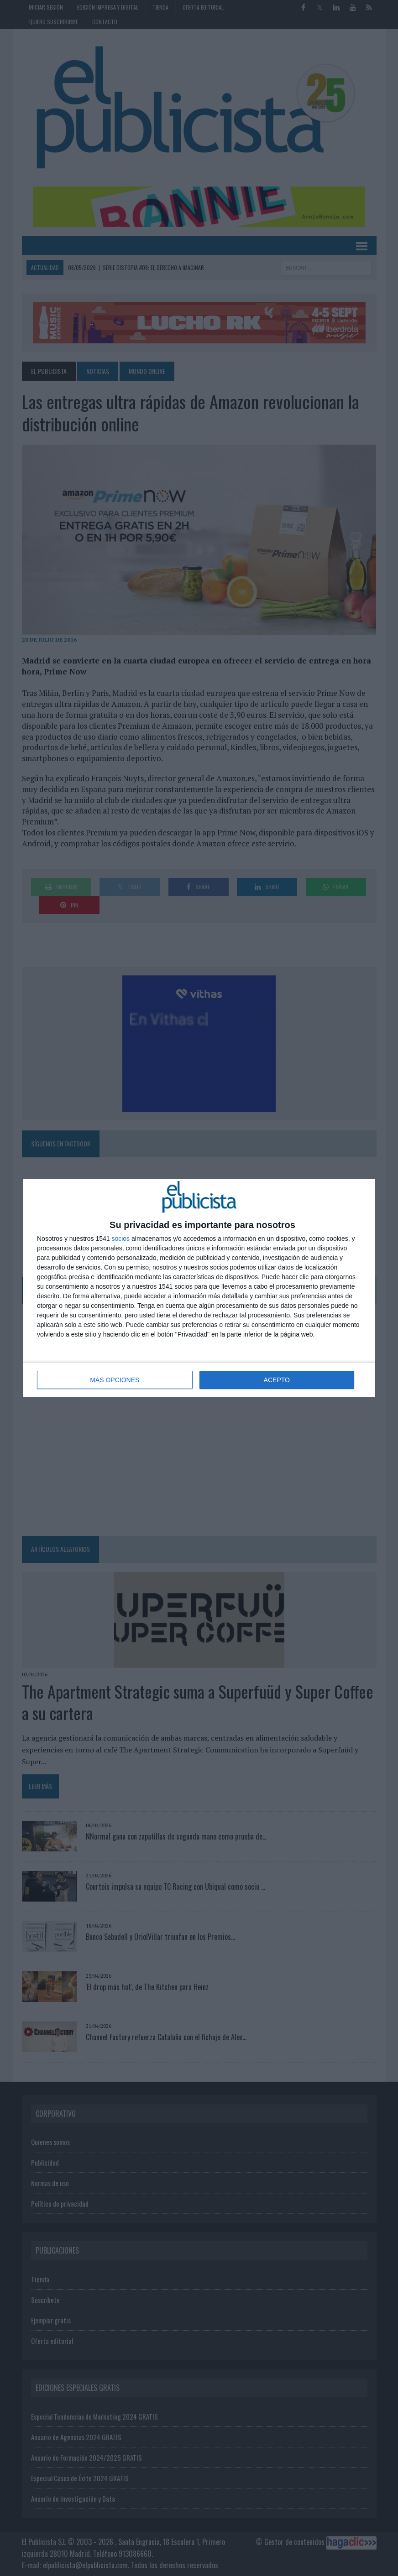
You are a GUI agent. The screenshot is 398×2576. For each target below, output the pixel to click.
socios (120, 1238)
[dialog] (199, 1288)
